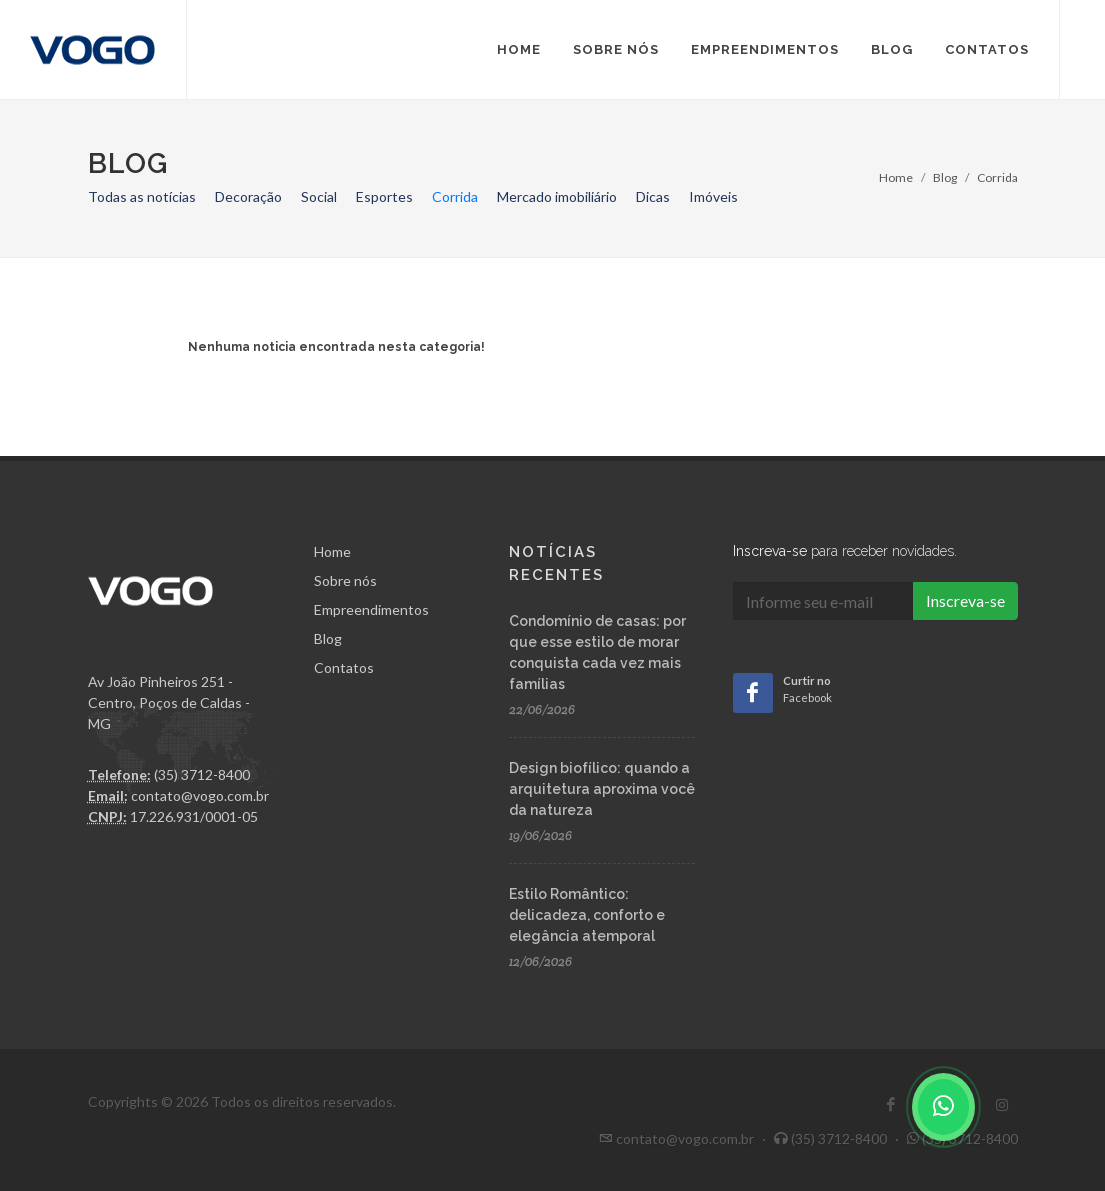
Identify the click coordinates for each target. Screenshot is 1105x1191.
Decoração (248, 196)
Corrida (455, 196)
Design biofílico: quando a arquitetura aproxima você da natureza (602, 789)
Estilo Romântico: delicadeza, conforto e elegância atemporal (587, 915)
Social (319, 196)
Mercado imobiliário (557, 196)
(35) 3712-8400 (962, 1138)
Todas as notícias (142, 196)
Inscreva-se (965, 600)
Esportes (384, 196)
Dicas (653, 196)
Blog (945, 177)
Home (896, 177)
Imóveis (713, 196)
